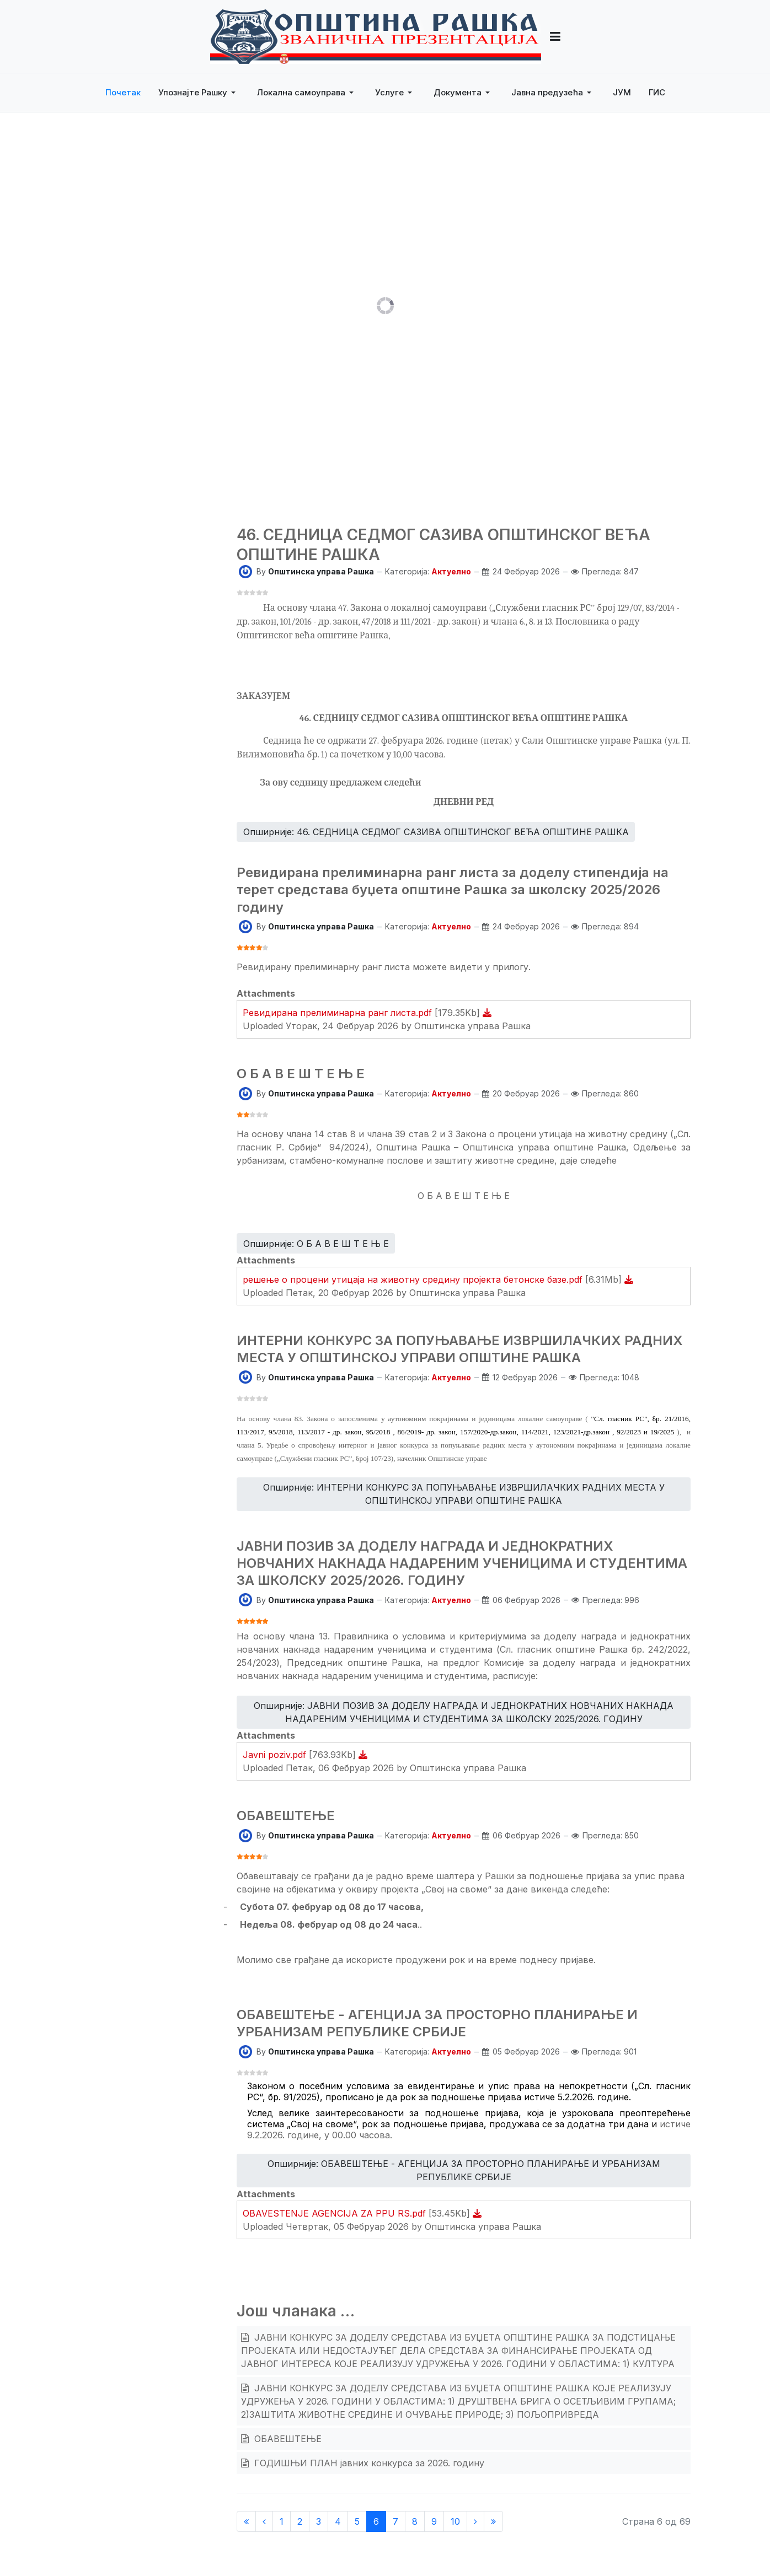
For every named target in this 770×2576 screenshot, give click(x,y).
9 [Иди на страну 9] (434, 2521)
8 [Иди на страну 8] (415, 2521)
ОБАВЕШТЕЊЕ (286, 1816)
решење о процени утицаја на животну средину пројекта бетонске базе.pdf (414, 1279)
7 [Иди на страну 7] (395, 2521)
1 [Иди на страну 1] (282, 2521)
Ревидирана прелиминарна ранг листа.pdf (339, 1012)
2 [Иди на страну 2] (299, 2521)
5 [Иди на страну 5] (357, 2521)
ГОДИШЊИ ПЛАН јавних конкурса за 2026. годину (368, 2463)
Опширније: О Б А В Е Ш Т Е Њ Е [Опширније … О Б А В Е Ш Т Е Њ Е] (316, 1243)
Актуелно (451, 571)
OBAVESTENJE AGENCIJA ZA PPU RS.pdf (336, 2213)
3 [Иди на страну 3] (318, 2521)
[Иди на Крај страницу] (493, 2521)
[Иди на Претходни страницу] (264, 2521)
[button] (198, 92)
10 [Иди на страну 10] (455, 2521)
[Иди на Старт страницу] (246, 2521)
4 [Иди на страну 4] (338, 2521)
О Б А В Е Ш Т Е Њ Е (301, 1074)
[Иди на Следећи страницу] (475, 2521)
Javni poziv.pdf (276, 1754)
